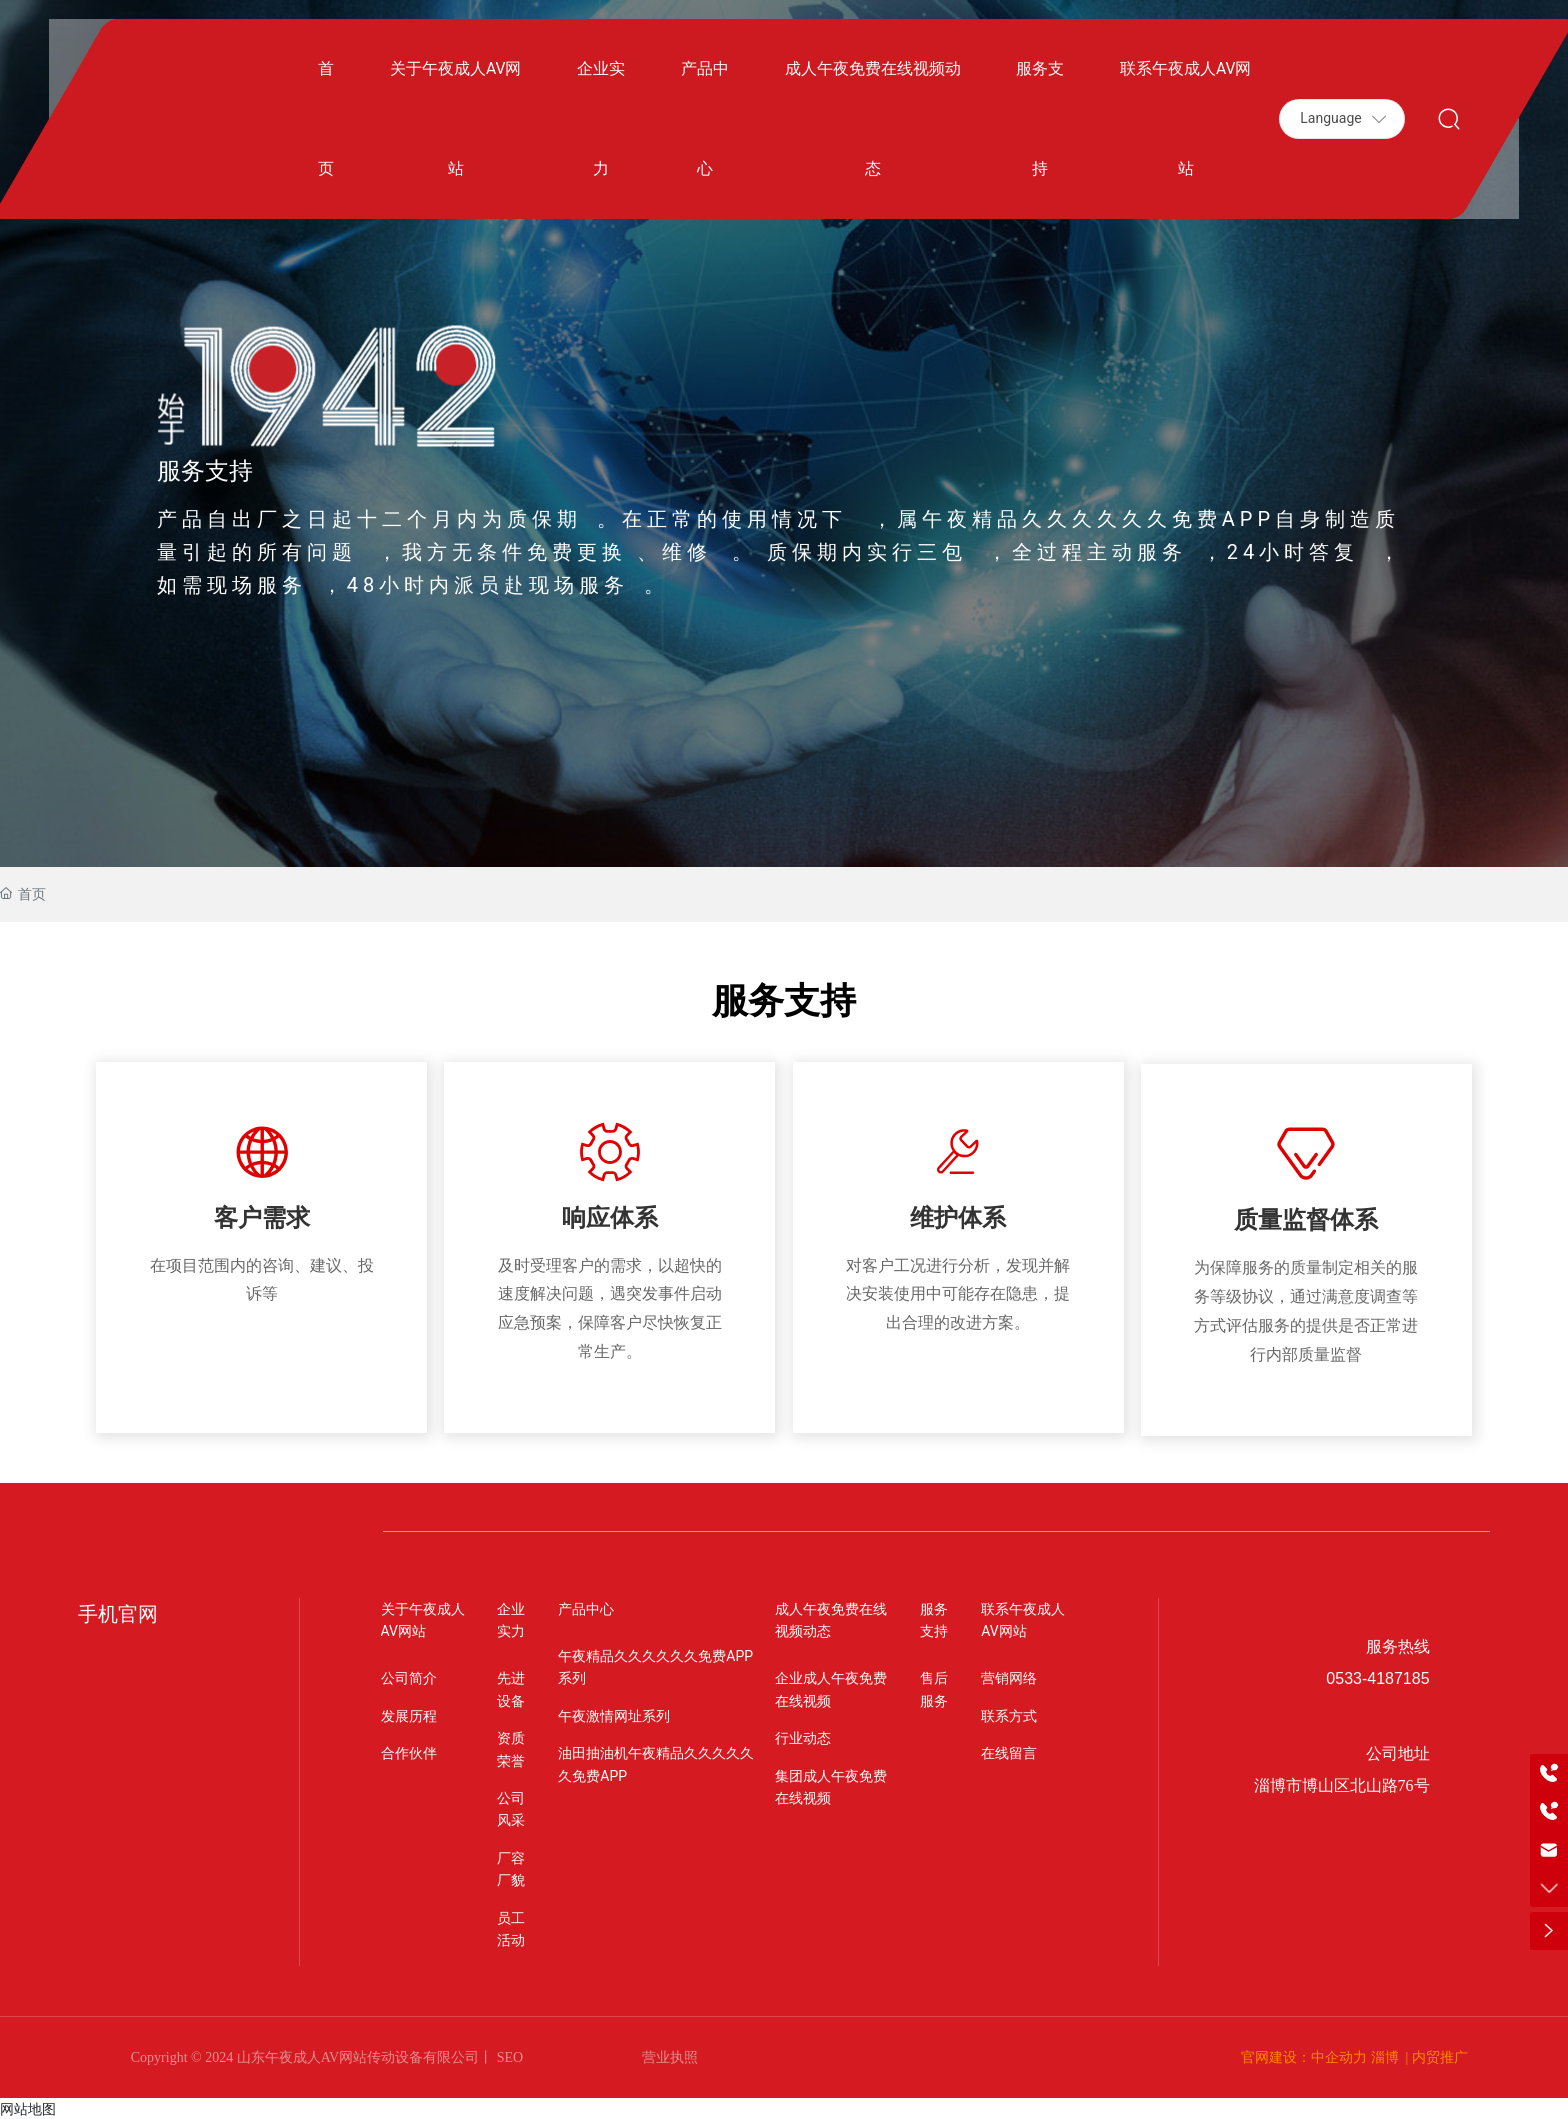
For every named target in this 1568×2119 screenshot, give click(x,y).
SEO (508, 2055)
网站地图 (28, 2106)
